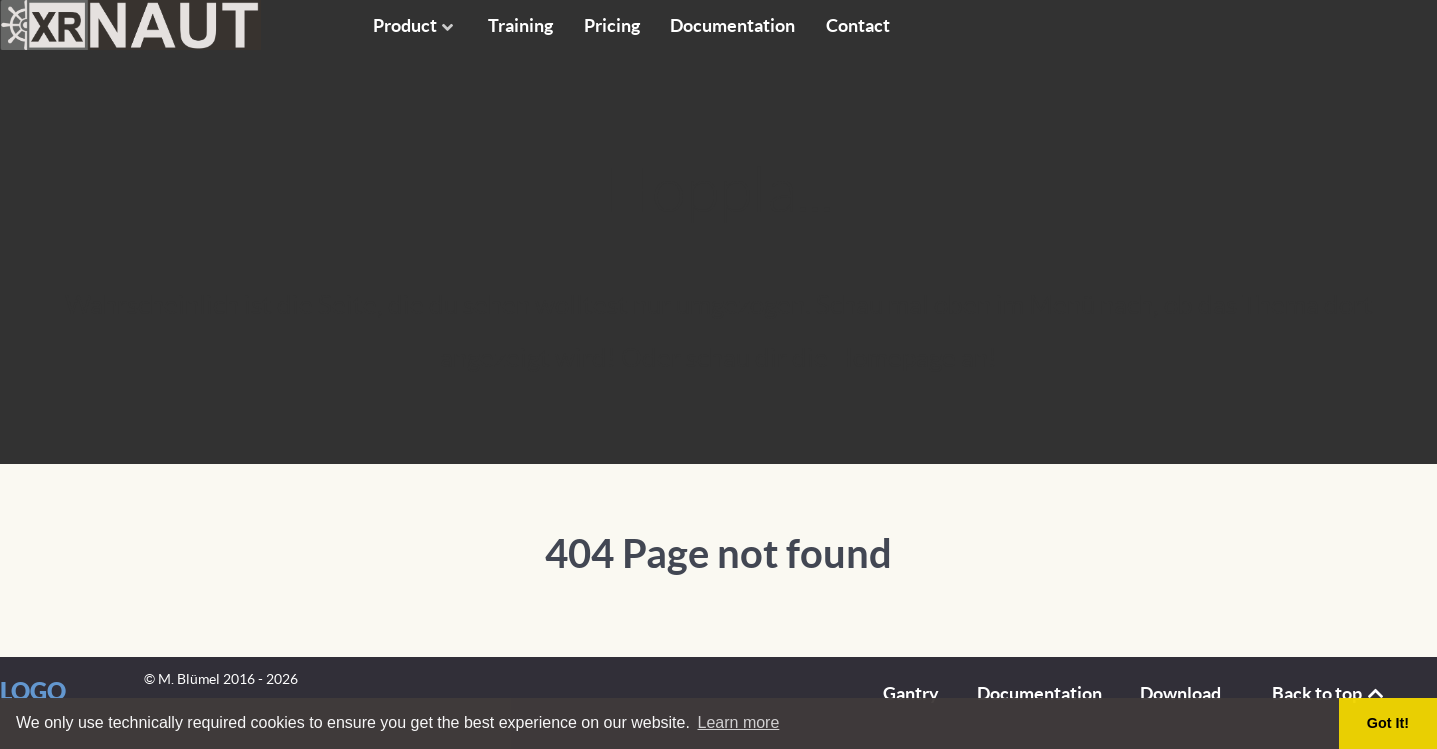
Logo (33, 691)
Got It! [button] (1388, 723)
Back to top (1329, 694)
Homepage (894, 357)
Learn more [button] (739, 722)
